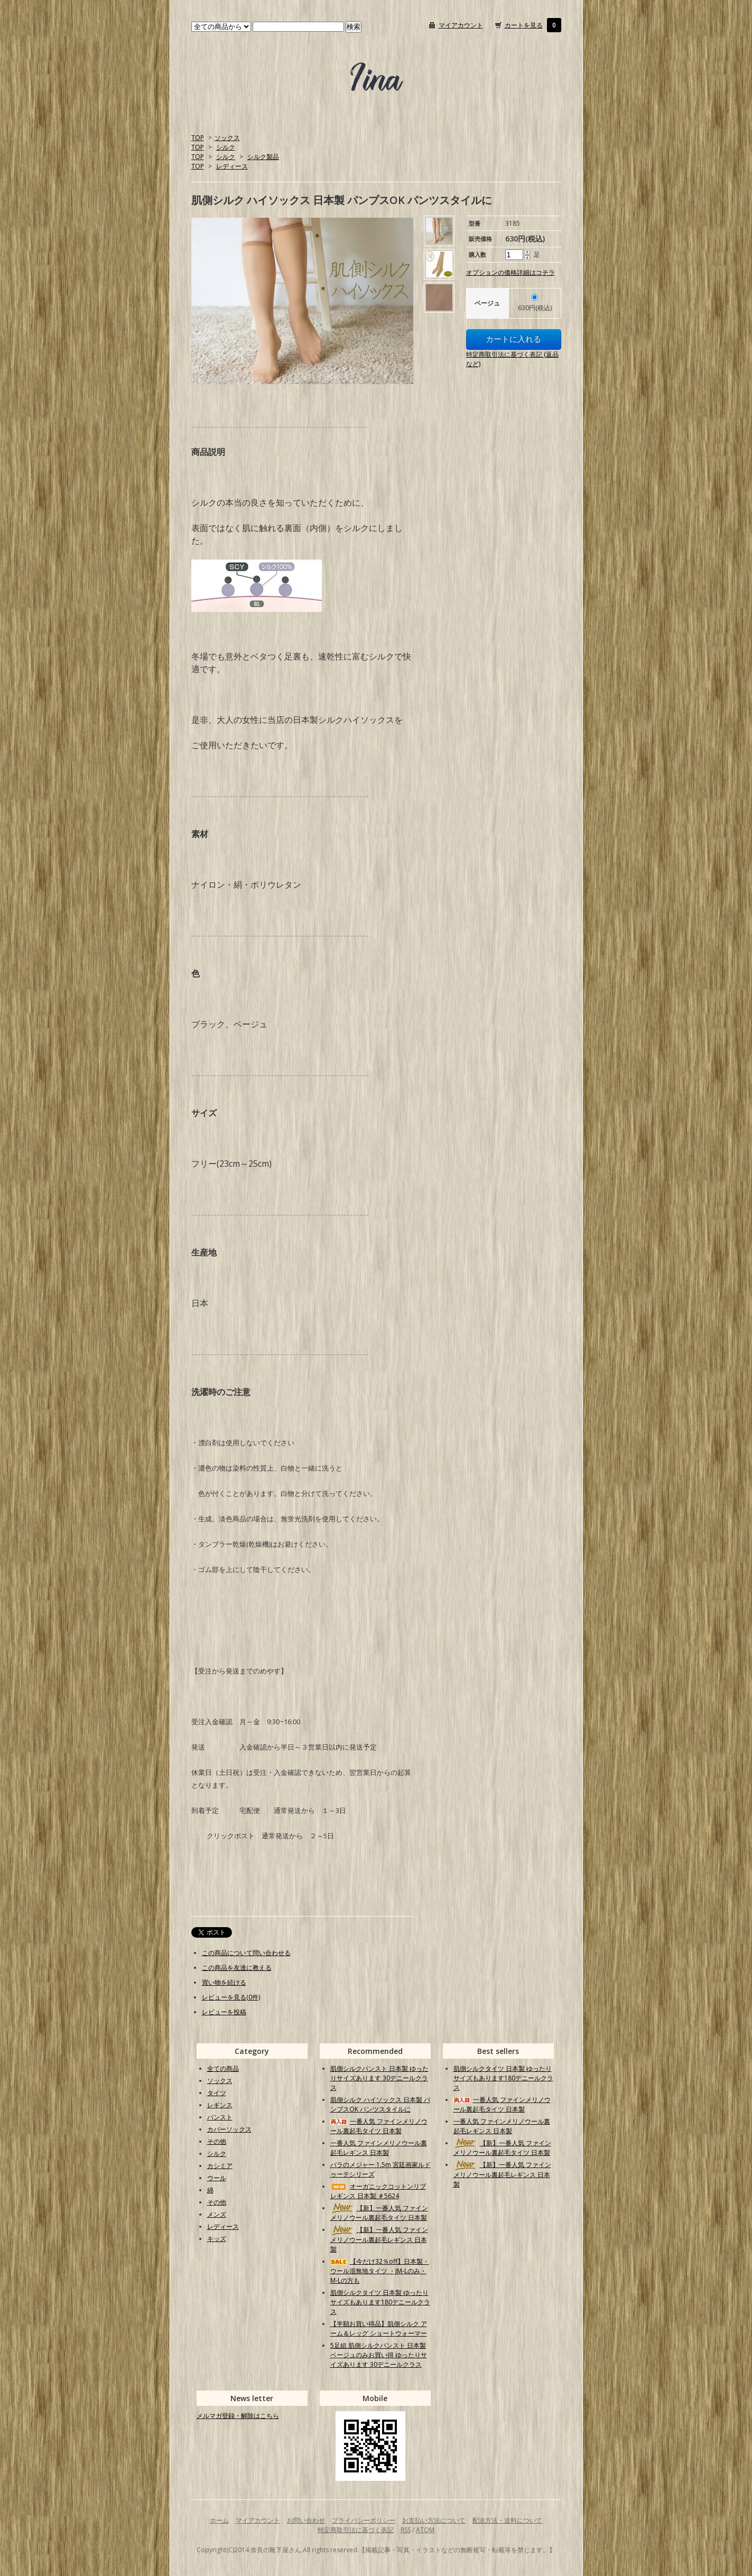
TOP (197, 137)
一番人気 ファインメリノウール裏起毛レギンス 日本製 (378, 2147)
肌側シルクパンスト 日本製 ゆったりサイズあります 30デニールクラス (379, 2078)
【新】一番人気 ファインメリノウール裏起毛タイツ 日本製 (379, 2212)
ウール (216, 2177)
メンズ (216, 2214)
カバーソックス (229, 2129)
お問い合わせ (306, 2520)
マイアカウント (461, 25)
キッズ (216, 2238)
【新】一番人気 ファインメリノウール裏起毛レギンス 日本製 (379, 2239)
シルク (225, 147)
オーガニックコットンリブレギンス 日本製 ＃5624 (378, 2191)
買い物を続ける (224, 1982)
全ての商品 (223, 2068)
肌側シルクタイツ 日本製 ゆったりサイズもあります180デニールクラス (380, 2302)
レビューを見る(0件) (231, 1997)
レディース (232, 166)
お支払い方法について (434, 2520)
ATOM (425, 2529)
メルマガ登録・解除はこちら (238, 2415)
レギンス (220, 2104)
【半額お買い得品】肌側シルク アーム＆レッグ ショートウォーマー (378, 2328)
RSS (406, 2529)
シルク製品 (263, 156)
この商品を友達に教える (237, 1967)
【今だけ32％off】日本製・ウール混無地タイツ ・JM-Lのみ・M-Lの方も (379, 2271)
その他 (216, 2141)
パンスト (220, 2117)
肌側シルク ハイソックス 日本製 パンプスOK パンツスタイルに (380, 2104)
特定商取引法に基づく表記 (356, 2529)
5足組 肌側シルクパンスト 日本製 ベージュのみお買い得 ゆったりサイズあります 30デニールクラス (378, 2355)
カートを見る (524, 25)
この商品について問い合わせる (246, 1952)
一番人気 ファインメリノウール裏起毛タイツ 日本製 (379, 2126)
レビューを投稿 (224, 2011)
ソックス (227, 137)
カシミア (220, 2165)
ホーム (219, 2520)
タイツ (216, 2092)
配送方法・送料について (507, 2520)
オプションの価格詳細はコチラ (510, 272)
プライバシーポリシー (363, 2520)
